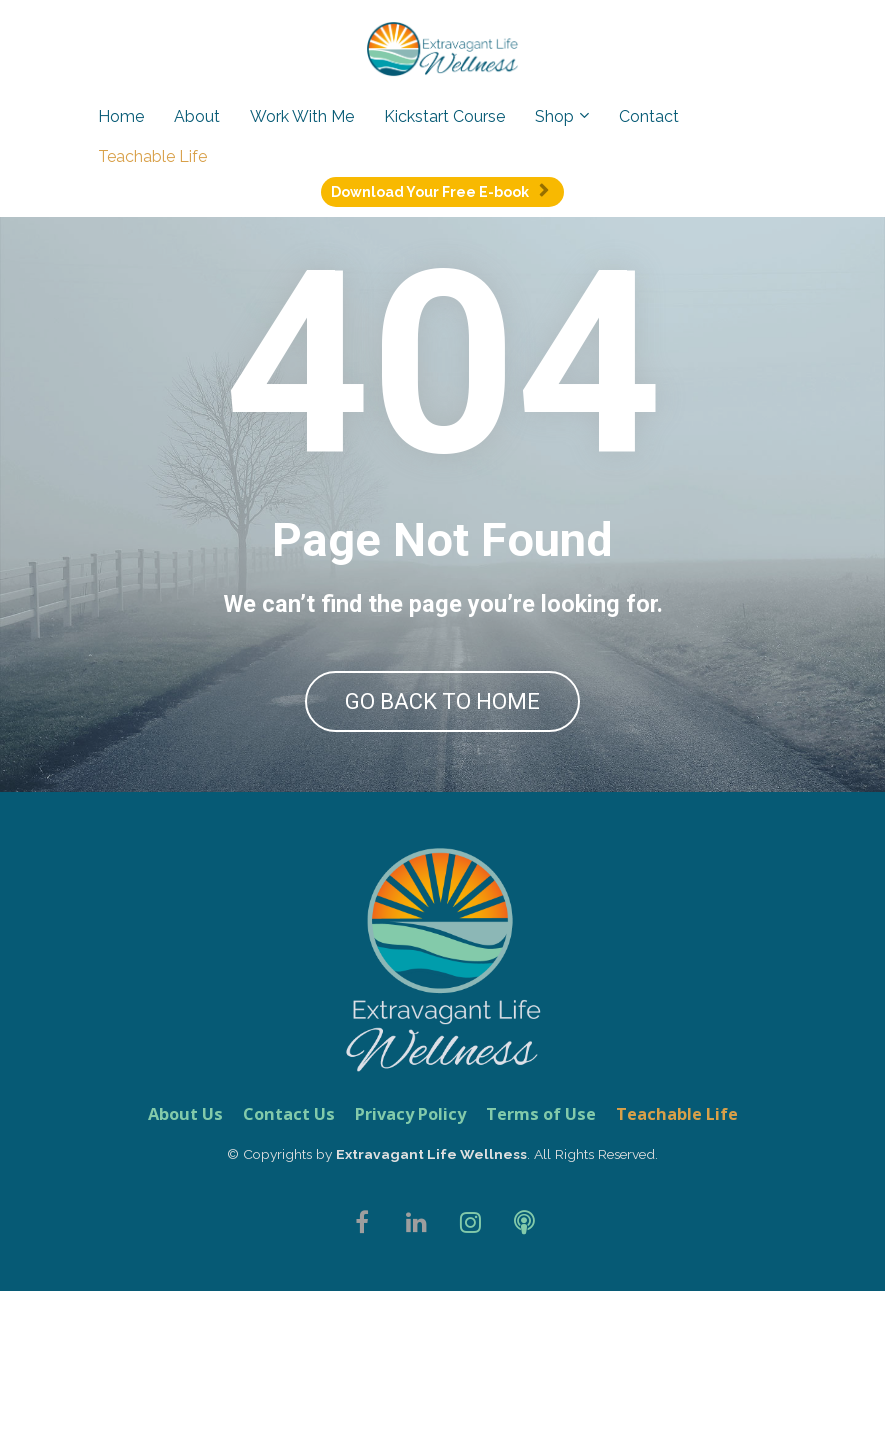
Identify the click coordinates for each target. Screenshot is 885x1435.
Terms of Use (541, 1259)
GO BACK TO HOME (442, 701)
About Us (185, 1259)
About (197, 116)
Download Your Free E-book (440, 192)
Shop (554, 116)
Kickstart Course (444, 116)
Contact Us (289, 1259)
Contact (649, 116)
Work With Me (302, 116)
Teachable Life (152, 156)
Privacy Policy (410, 1259)
